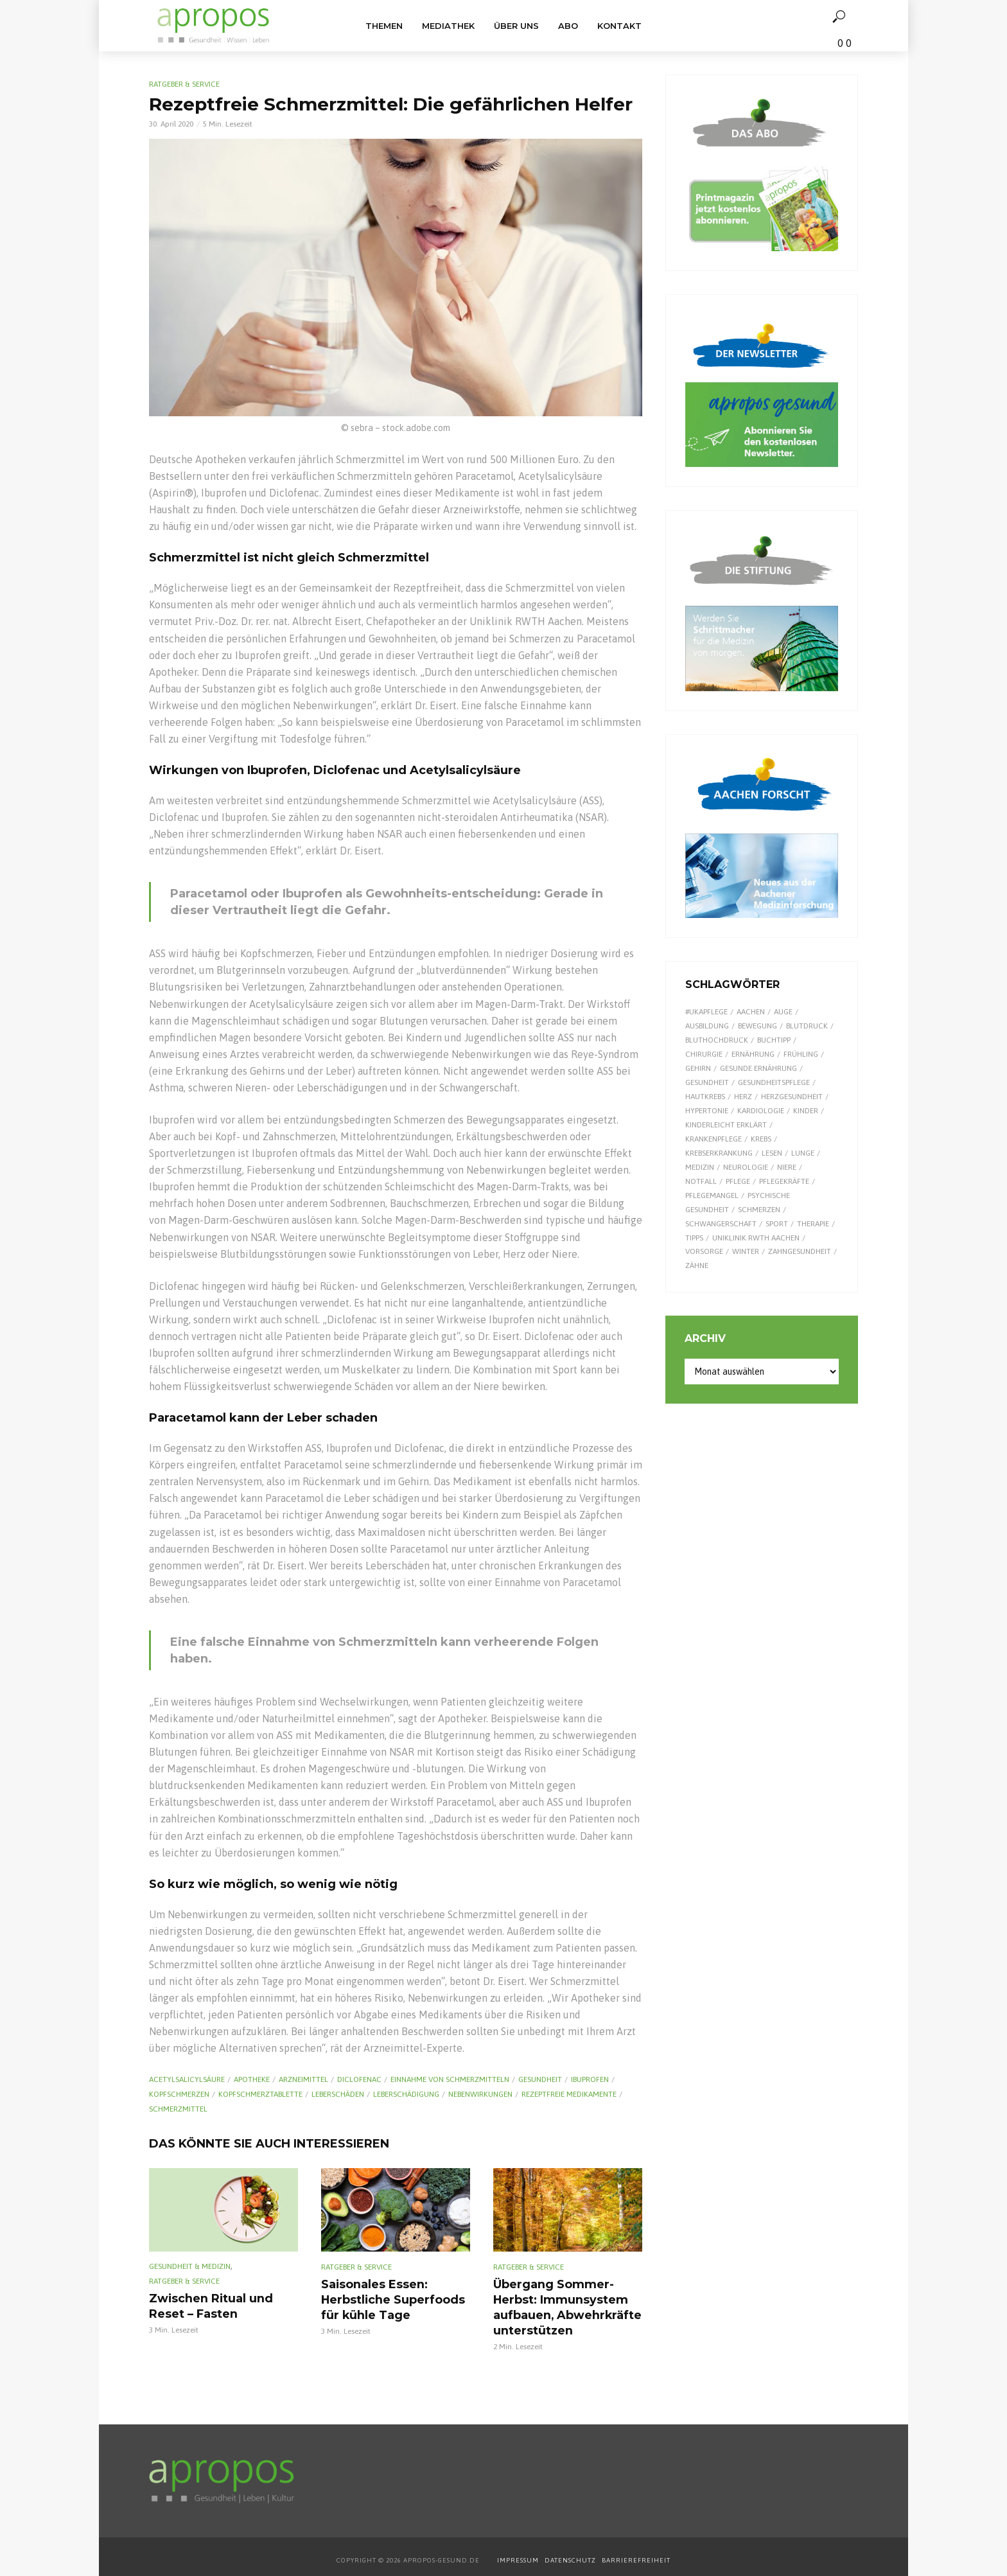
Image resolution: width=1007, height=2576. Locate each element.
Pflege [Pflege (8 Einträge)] (738, 1181)
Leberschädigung (406, 2094)
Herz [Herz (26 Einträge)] (743, 1096)
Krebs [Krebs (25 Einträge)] (761, 1138)
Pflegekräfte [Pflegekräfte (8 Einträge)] (784, 1181)
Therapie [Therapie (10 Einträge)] (813, 1223)
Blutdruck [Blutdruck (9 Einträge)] (807, 1025)
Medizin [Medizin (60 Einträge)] (699, 1167)
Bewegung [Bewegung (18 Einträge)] (757, 1025)
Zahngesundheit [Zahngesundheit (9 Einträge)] (799, 1251)
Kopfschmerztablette (260, 2094)
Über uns (516, 26)
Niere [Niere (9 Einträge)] (786, 1167)
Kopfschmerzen (179, 2094)
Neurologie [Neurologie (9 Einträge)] (745, 1167)
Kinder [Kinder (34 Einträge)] (805, 1110)
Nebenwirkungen (480, 2094)
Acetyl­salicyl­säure (187, 2079)
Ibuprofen (590, 2079)
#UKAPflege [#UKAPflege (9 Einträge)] (706, 1011)
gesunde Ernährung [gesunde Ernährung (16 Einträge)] (758, 1068)
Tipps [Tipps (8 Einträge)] (694, 1237)
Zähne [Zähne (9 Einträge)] (696, 1265)
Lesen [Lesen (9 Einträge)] (772, 1153)
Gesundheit (540, 2079)
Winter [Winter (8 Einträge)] (745, 1251)
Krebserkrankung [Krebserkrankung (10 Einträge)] (719, 1153)
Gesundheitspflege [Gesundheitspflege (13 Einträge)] (774, 1082)
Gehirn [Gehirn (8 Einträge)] (698, 1068)
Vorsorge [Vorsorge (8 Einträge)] (704, 1251)
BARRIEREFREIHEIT (636, 2553)
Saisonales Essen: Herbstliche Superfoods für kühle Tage (387, 2297)
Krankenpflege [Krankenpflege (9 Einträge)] (713, 1138)
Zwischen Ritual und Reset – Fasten (223, 2304)
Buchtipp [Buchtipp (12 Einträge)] (774, 1040)
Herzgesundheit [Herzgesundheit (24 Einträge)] (792, 1096)
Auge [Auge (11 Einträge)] (783, 1011)
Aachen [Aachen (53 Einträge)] (751, 1011)
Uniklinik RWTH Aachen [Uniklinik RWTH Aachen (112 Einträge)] (756, 1237)
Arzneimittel (303, 2079)
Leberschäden (337, 2094)
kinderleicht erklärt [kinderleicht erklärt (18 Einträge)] (726, 1124)
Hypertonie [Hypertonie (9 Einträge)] (706, 1110)
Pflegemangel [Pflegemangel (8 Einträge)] (712, 1195)
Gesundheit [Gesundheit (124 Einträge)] (707, 1082)
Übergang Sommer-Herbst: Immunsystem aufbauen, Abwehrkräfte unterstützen (560, 2304)
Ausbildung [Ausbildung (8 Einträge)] (707, 1025)
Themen (384, 26)
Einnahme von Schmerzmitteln (449, 2079)
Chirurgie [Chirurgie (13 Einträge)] (703, 1054)
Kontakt (619, 26)
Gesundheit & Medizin (190, 2266)
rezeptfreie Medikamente (569, 2094)
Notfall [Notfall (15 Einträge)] (701, 1181)
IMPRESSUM (518, 2553)
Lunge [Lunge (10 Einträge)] (802, 1153)
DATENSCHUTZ (571, 2553)
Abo (568, 26)
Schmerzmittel (178, 2108)
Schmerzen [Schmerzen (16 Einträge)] (759, 1209)
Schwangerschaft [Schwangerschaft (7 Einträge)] (721, 1223)
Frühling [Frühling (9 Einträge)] (801, 1054)
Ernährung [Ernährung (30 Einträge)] (753, 1054)
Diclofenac (359, 2079)
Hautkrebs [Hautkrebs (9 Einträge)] (705, 1096)
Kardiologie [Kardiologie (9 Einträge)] (760, 1110)
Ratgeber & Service (184, 84)
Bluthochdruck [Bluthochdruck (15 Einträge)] (716, 1040)
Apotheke (252, 2079)
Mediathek (448, 26)
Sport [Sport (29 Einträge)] (777, 1223)
